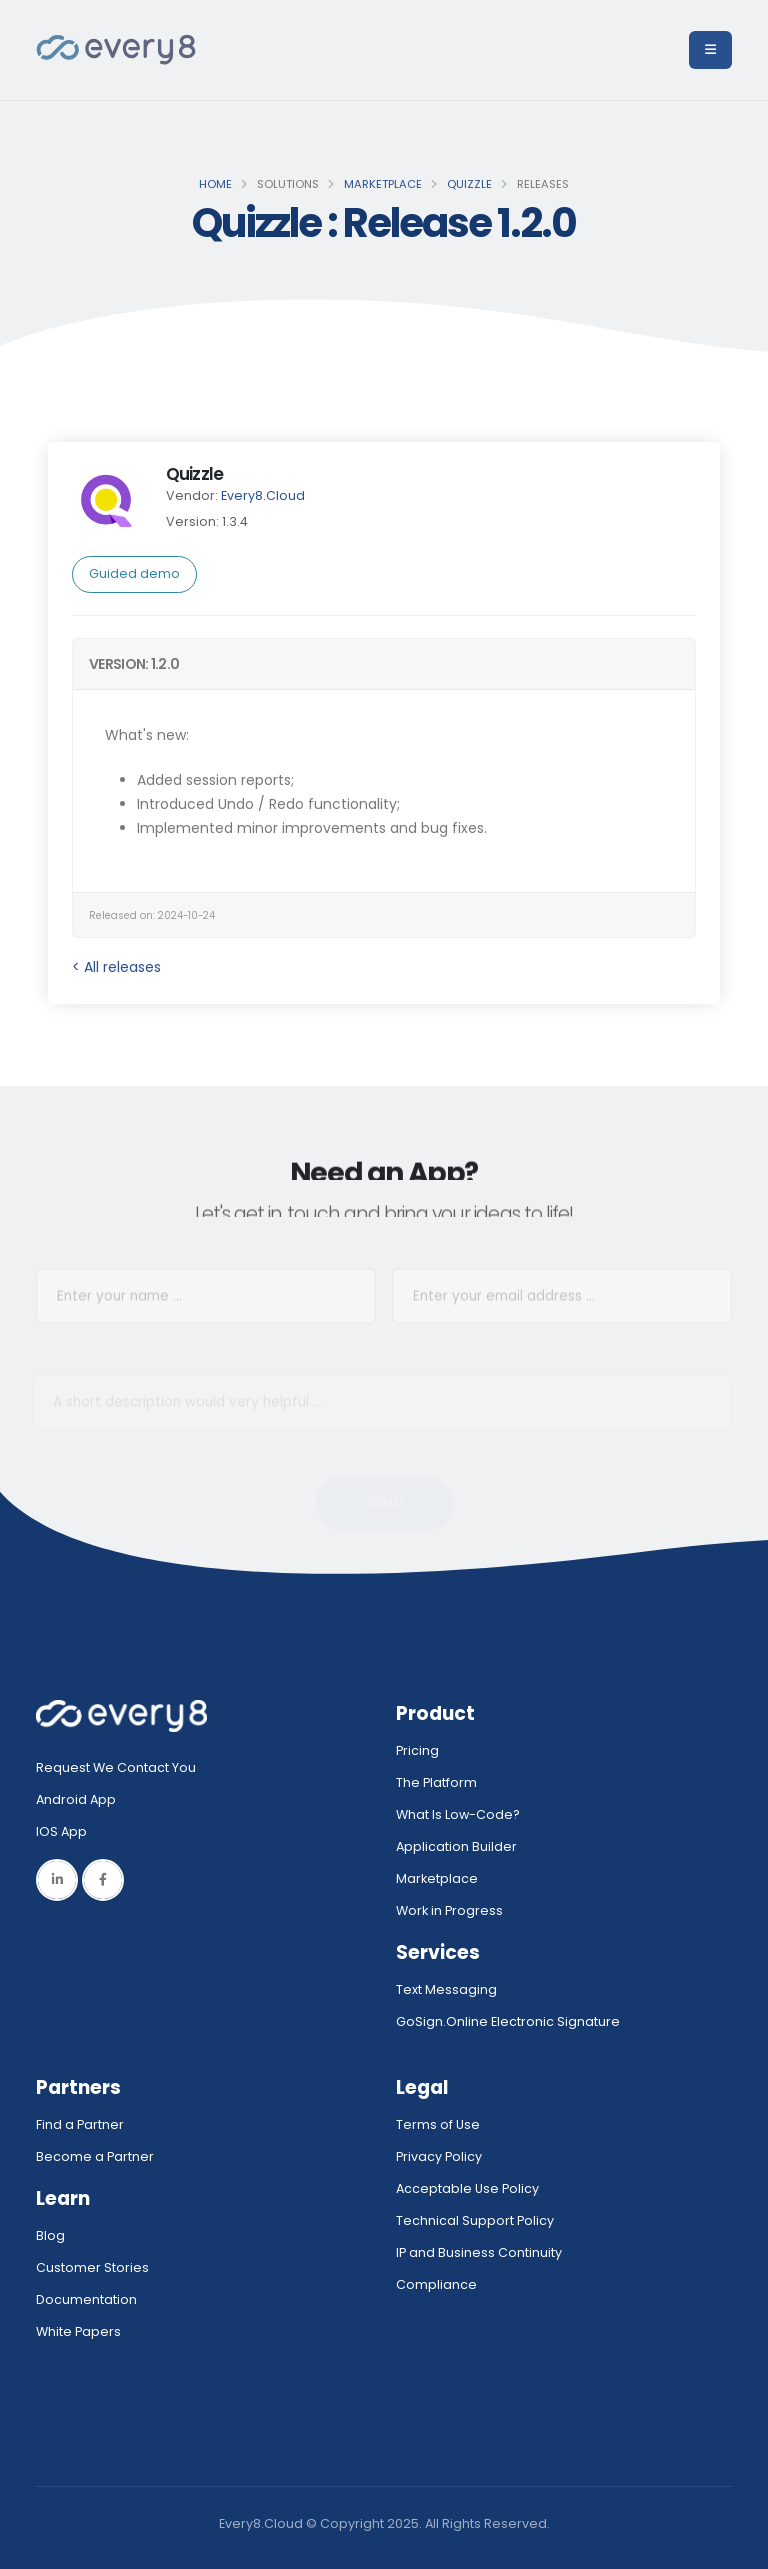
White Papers (78, 2331)
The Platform (436, 1782)
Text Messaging (446, 1989)
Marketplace (383, 184)
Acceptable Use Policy (467, 2188)
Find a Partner (80, 2124)
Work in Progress (449, 1910)
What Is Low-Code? (458, 1814)
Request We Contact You (116, 1767)
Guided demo (134, 573)
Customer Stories (92, 2267)
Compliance (436, 2284)
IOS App (66, 1831)
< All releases (116, 967)
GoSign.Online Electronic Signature (508, 2021)
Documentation (86, 2299)
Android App (76, 1799)
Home (215, 184)
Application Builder (456, 1846)
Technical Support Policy (475, 2220)
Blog (50, 2235)
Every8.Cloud (263, 495)
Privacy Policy (439, 2156)
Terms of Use (438, 2124)
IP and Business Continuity (479, 2252)
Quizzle (469, 184)
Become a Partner (95, 2156)
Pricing (417, 1750)
